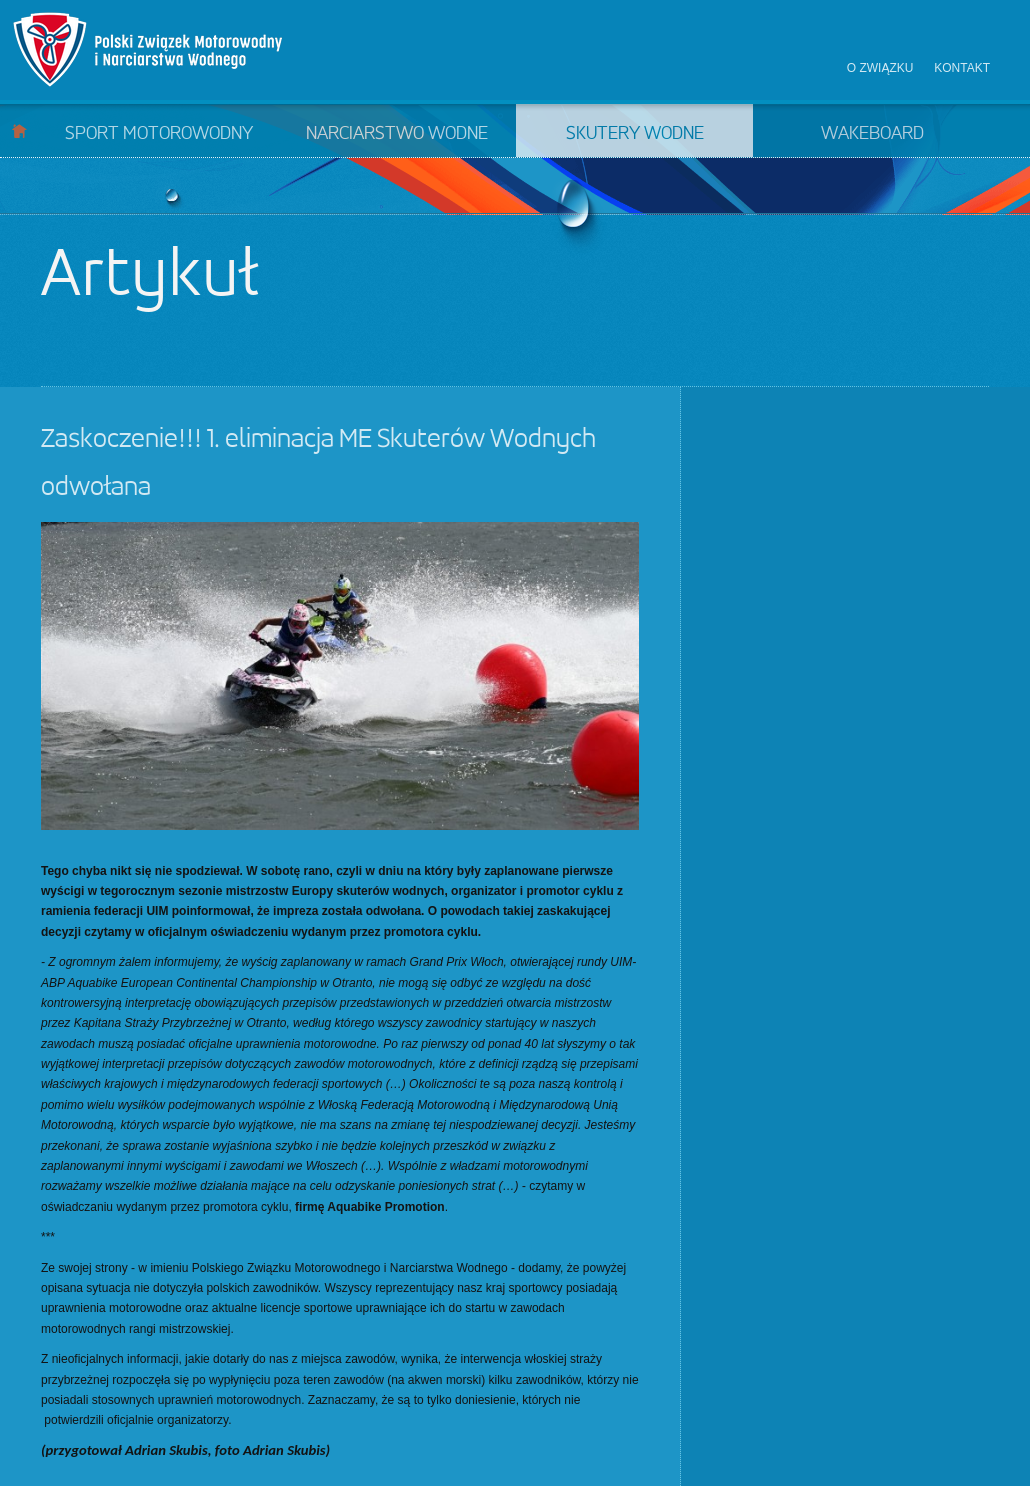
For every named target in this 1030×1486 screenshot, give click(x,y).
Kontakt (962, 68)
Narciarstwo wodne (397, 134)
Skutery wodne (635, 134)
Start (19, 130)
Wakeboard (872, 134)
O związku (880, 68)
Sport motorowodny (159, 134)
